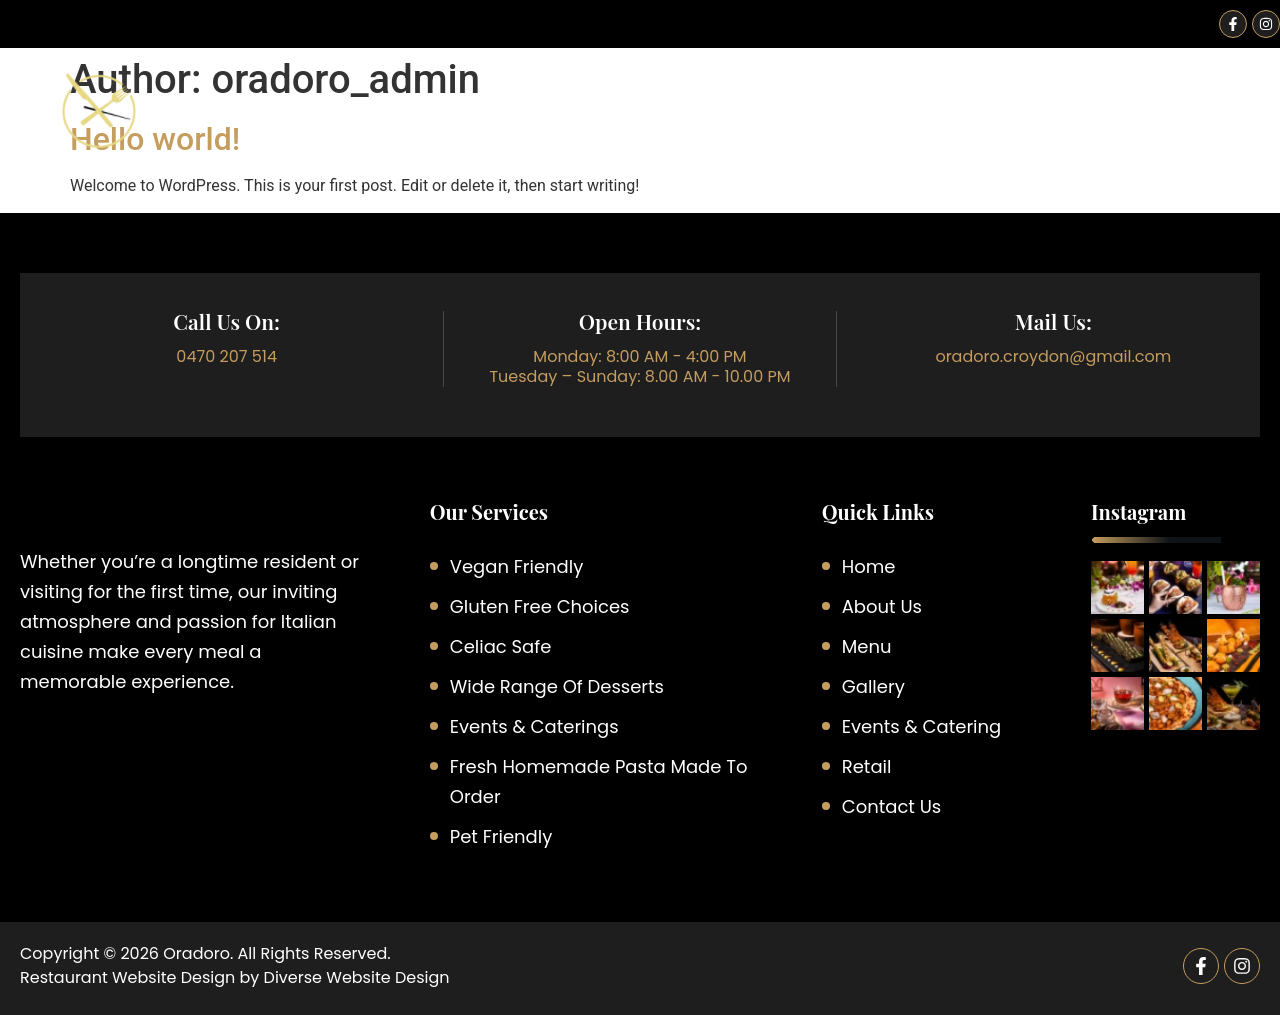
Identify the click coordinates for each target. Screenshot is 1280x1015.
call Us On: (226, 321)
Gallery (1092, 125)
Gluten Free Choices (540, 606)
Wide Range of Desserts (557, 686)
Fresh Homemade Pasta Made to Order (599, 781)
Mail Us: (1053, 321)
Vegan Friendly (517, 566)
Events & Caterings (534, 726)
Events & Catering (841, 125)
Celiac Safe (501, 646)
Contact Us (1216, 125)
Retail (989, 125)
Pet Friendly (501, 836)
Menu (694, 125)
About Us (584, 125)
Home (473, 125)
